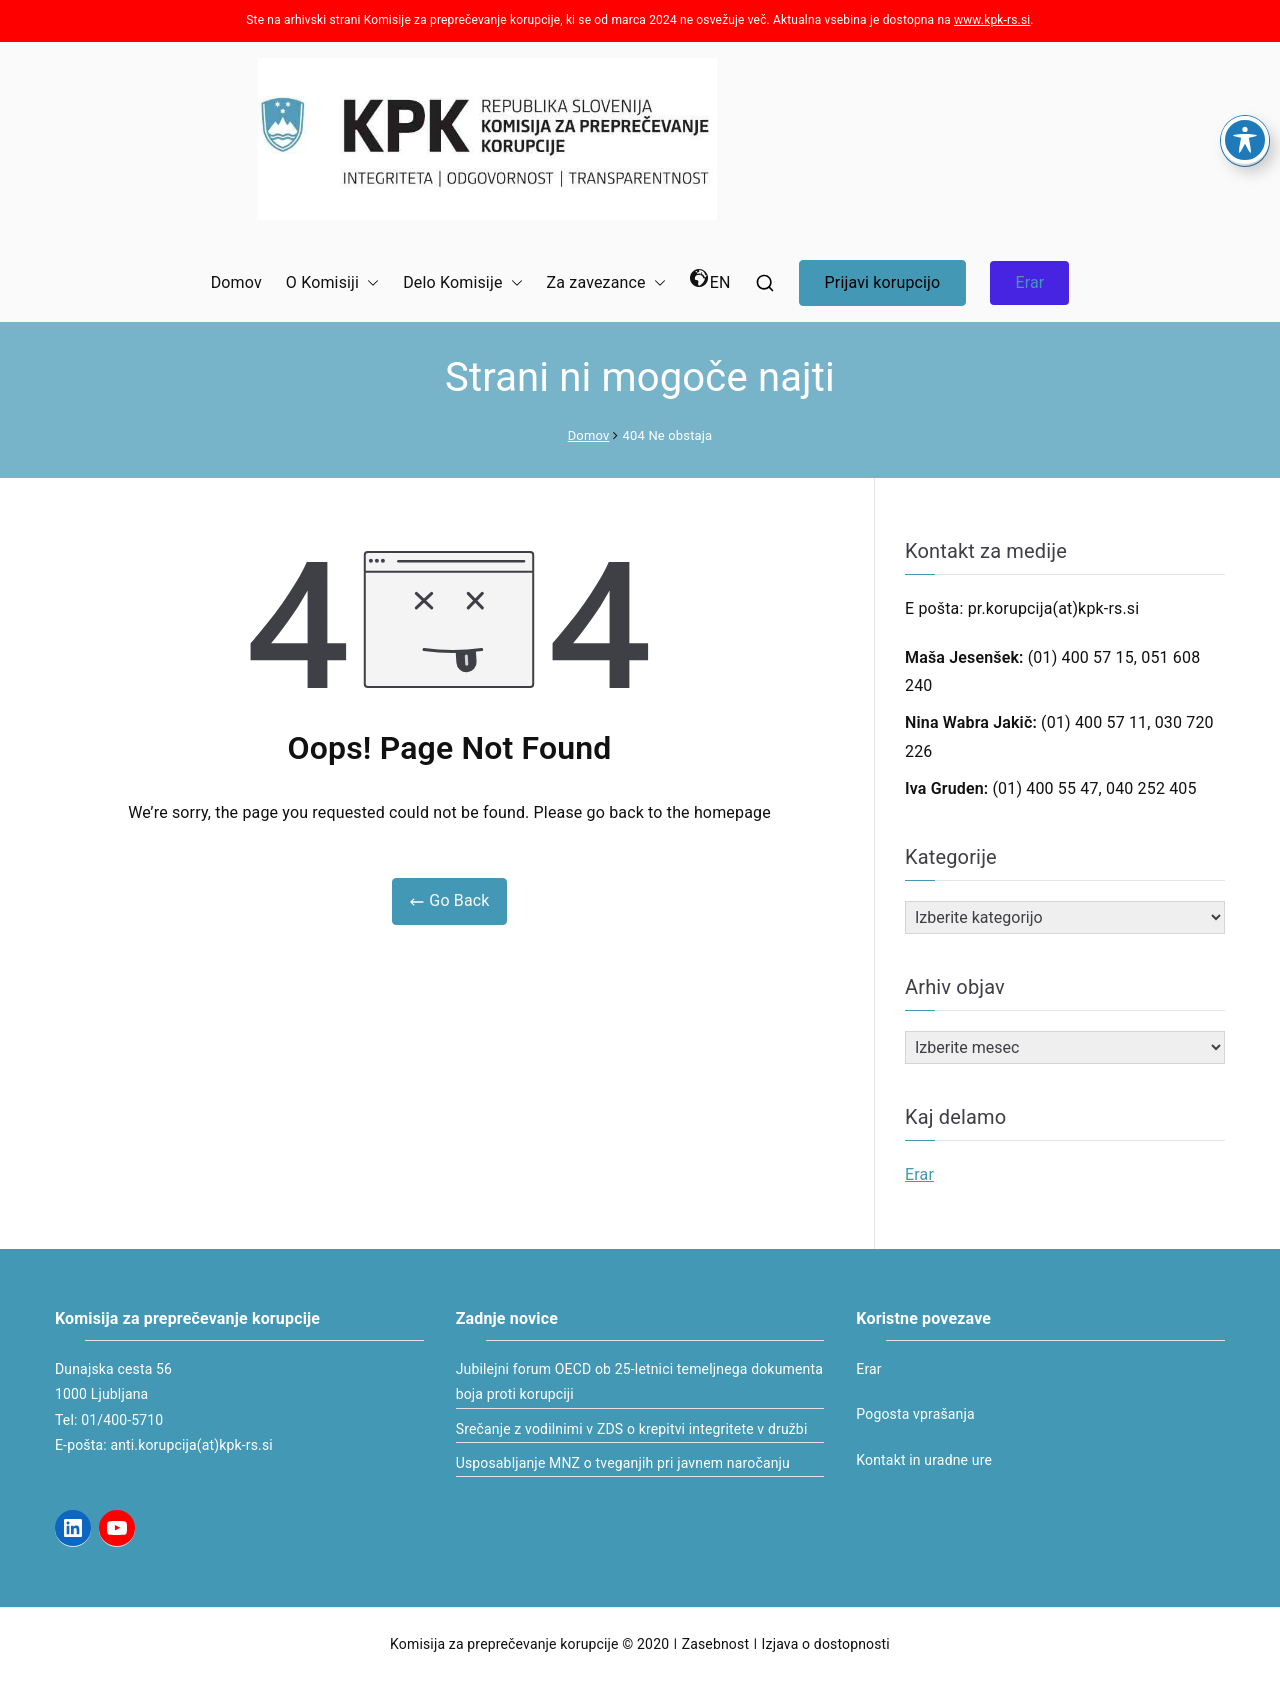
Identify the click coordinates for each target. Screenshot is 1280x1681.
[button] (369, 283)
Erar (1029, 282)
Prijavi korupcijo (883, 282)
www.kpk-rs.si (992, 20)
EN (710, 280)
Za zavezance (606, 283)
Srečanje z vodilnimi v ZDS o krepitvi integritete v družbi (632, 1429)
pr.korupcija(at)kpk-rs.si (1054, 608)
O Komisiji (332, 283)
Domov (236, 282)
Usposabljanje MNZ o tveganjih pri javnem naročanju (623, 1463)
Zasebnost (715, 1644)
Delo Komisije (462, 283)
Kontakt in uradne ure (924, 1460)
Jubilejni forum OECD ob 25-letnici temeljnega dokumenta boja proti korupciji (639, 1381)
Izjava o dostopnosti (826, 1644)
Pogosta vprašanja (915, 1414)
